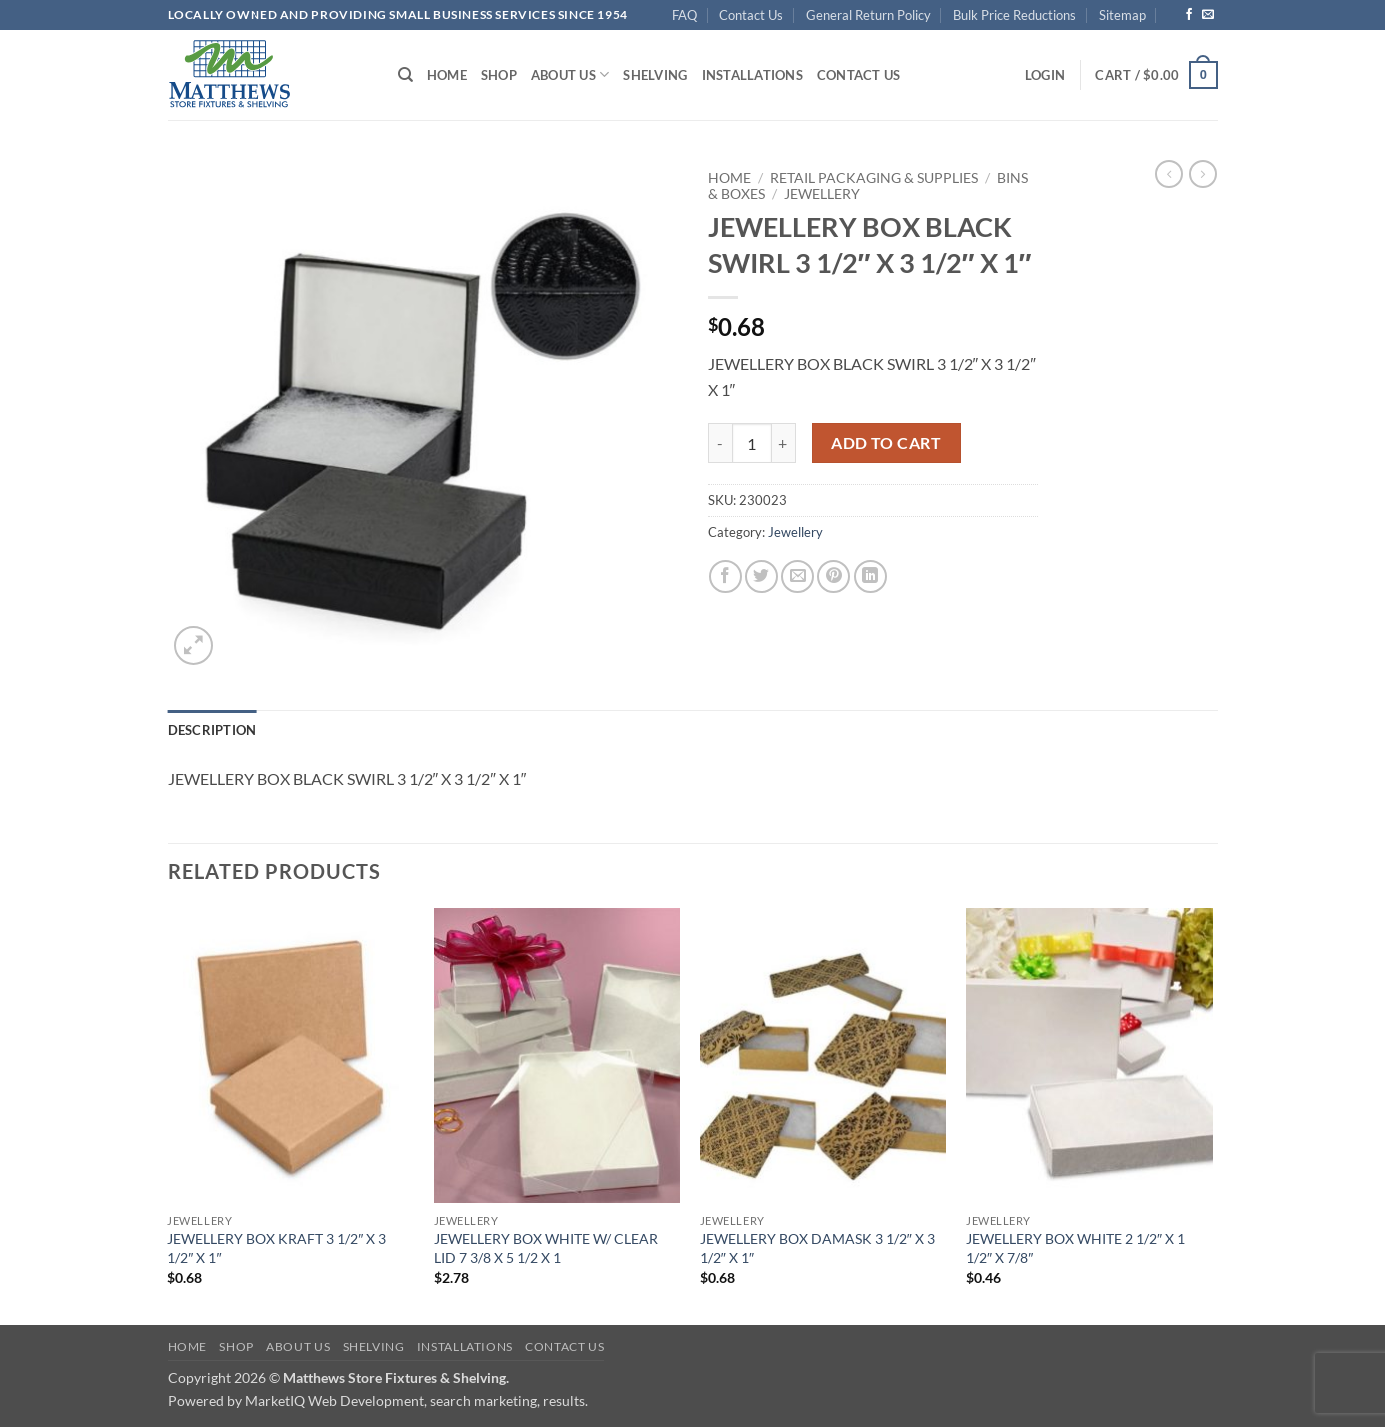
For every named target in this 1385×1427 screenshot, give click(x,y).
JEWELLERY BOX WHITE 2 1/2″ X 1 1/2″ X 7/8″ (1075, 1248)
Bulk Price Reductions (1014, 15)
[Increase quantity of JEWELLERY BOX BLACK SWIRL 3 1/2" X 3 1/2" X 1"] (784, 443)
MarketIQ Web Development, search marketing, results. (416, 1400)
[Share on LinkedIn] (870, 576)
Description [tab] (212, 730)
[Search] (405, 75)
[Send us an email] (1208, 15)
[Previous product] (1203, 174)
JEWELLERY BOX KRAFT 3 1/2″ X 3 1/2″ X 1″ (276, 1248)
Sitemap (1122, 15)
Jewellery (822, 194)
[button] (1045, 75)
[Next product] (1169, 174)
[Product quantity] (752, 443)
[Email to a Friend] (797, 576)
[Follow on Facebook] (1189, 15)
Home (447, 75)
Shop (499, 75)
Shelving (655, 75)
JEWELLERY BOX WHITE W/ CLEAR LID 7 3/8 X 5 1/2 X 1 (546, 1248)
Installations (752, 75)
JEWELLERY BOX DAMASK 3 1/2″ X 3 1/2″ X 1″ (817, 1248)
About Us (570, 74)
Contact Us (751, 15)
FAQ (684, 15)
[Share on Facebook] (725, 576)
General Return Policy (868, 15)
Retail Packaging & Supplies (874, 178)
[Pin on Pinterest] (833, 576)
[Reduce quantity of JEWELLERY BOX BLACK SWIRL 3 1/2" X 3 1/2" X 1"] (720, 443)
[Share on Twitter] (761, 576)
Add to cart (886, 443)
